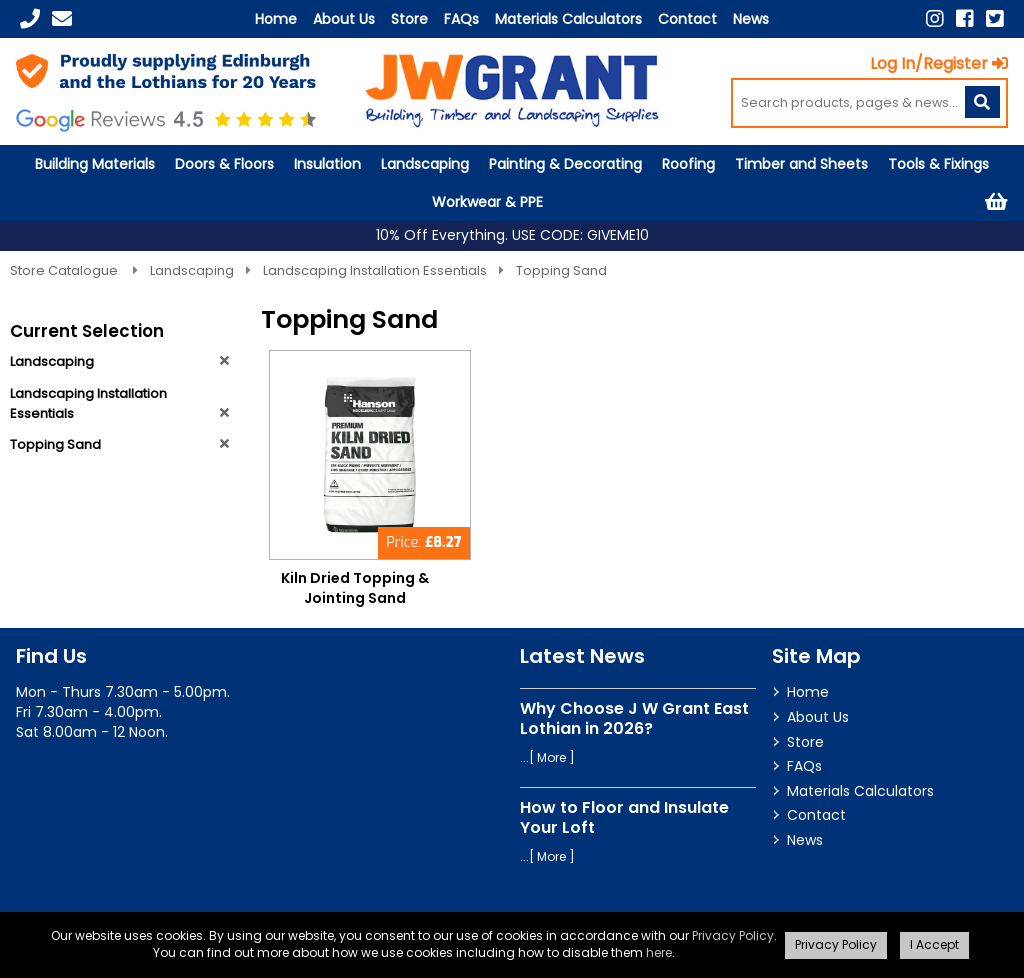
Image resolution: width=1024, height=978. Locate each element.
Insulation (327, 164)
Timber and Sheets (801, 164)
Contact (687, 19)
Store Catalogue (65, 270)
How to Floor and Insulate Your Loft (624, 817)
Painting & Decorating (565, 164)
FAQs (461, 19)
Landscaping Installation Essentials (375, 270)
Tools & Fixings (938, 164)
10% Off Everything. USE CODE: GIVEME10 (512, 235)
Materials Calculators (568, 19)
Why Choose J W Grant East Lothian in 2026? (634, 718)
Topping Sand (561, 270)
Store (409, 19)
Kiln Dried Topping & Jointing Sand (355, 588)
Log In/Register (939, 63)
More (551, 757)
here (659, 952)
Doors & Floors (224, 164)
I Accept (934, 944)
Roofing (688, 164)
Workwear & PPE (487, 202)
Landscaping (425, 164)
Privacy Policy (733, 935)
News (751, 19)
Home (276, 19)
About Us (344, 19)
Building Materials (95, 164)
